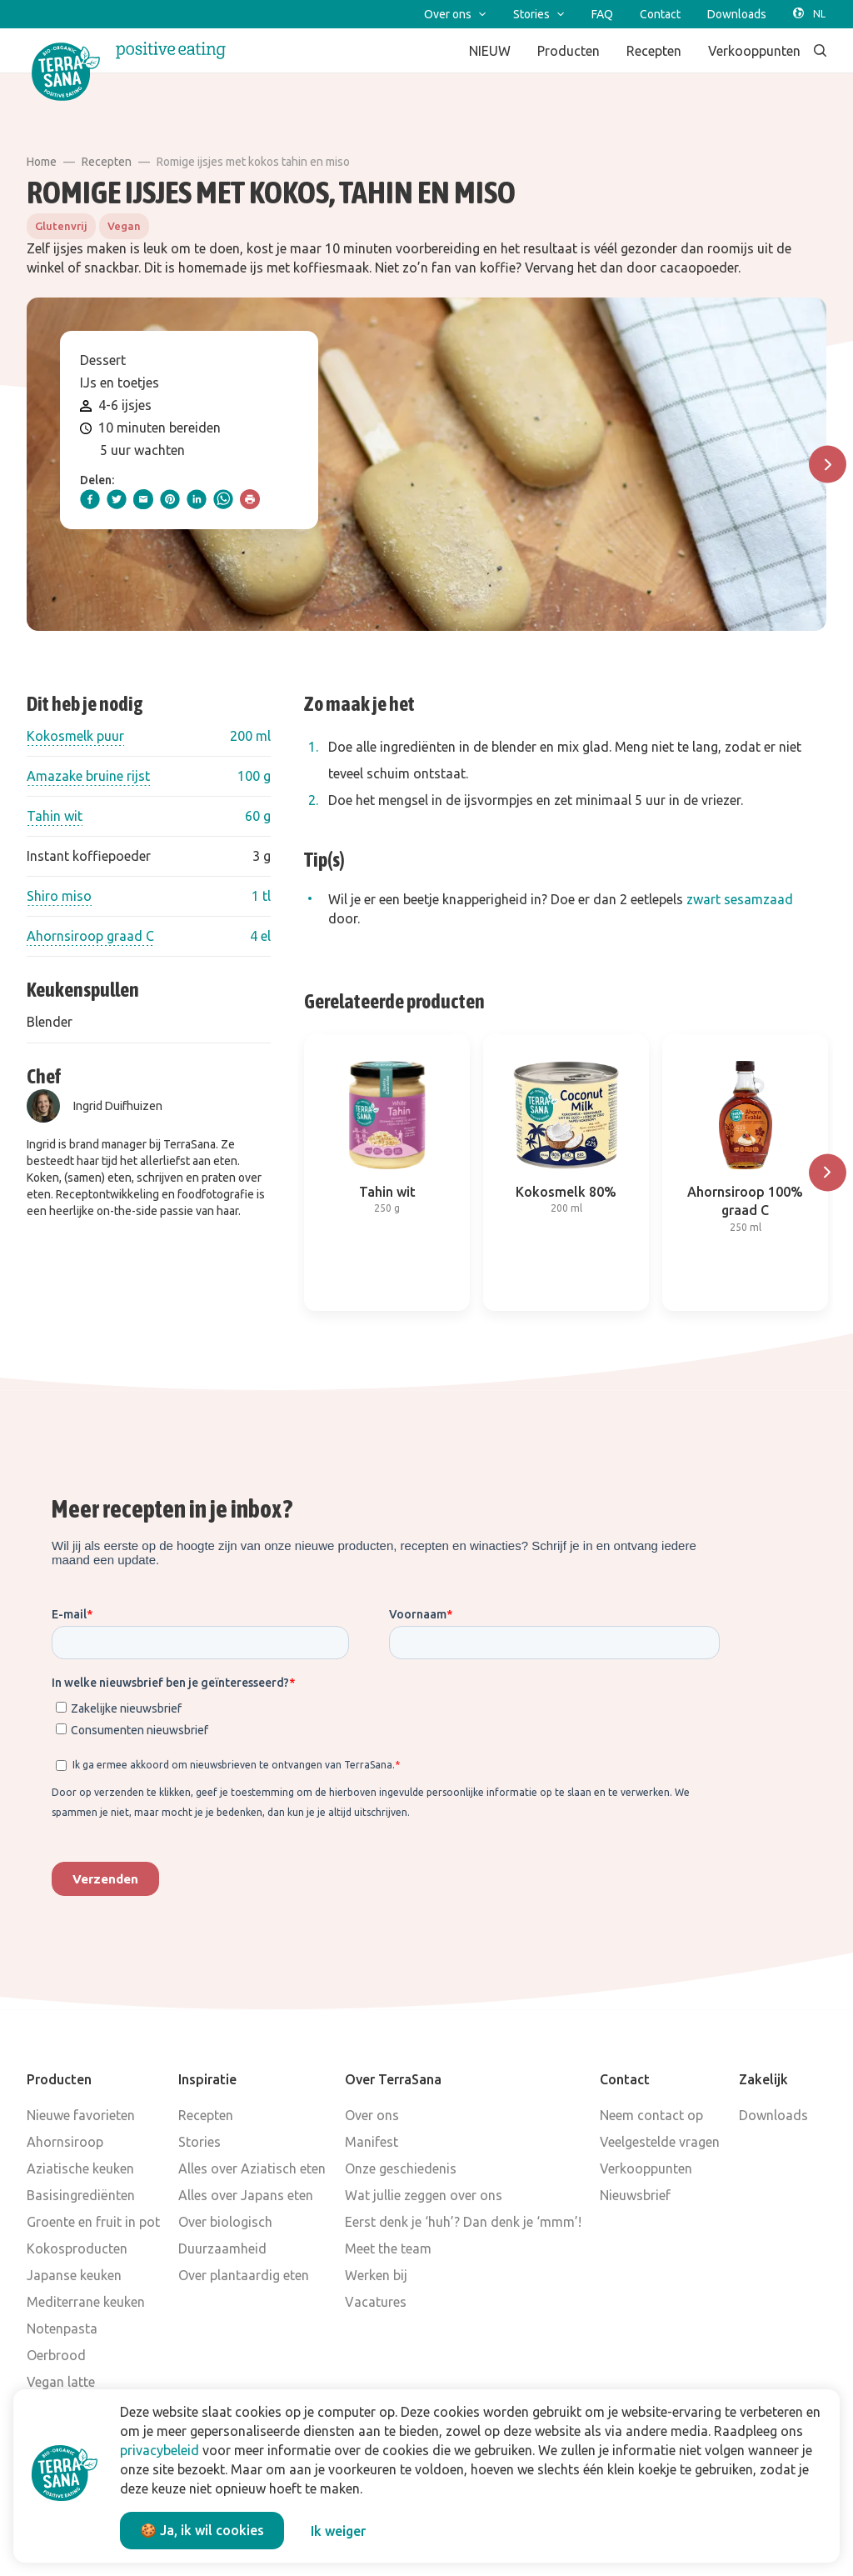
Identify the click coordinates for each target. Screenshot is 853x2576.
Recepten (107, 161)
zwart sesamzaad (739, 899)
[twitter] (117, 499)
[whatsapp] (223, 499)
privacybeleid (159, 2450)
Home (42, 161)
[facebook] (90, 499)
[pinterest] (170, 499)
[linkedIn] (197, 499)
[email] (143, 499)
